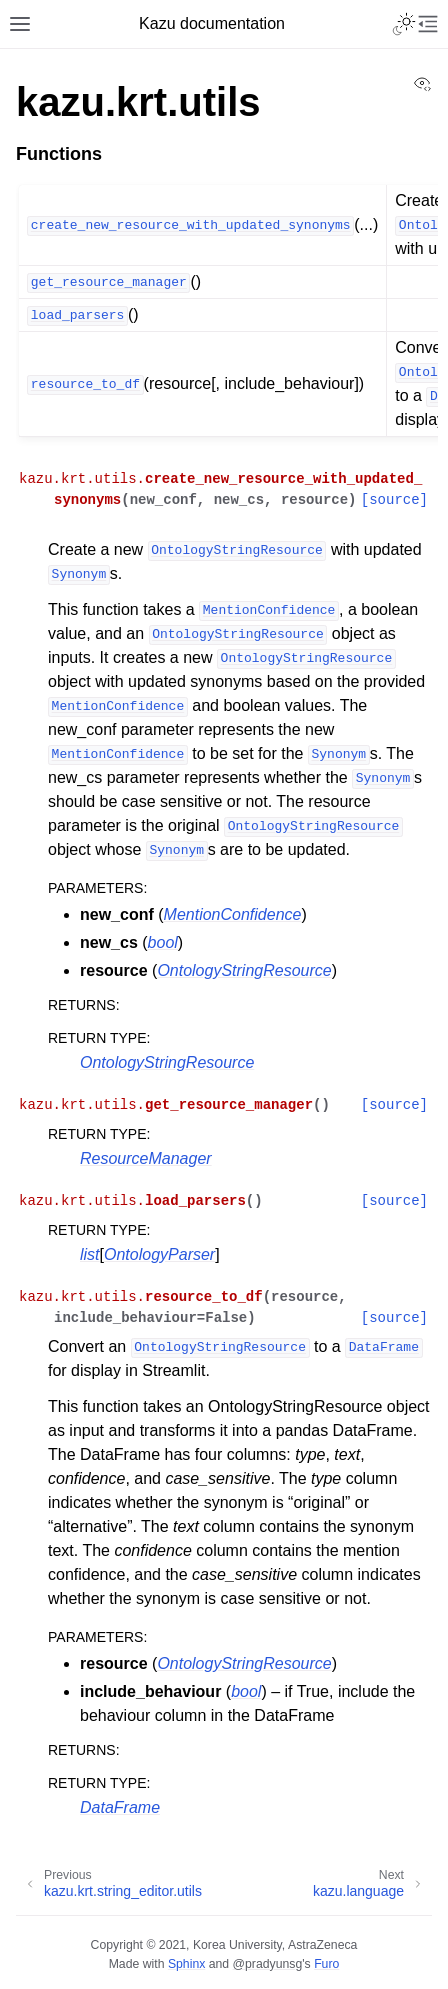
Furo (326, 1964)
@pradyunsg (268, 1964)
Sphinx (186, 1964)
